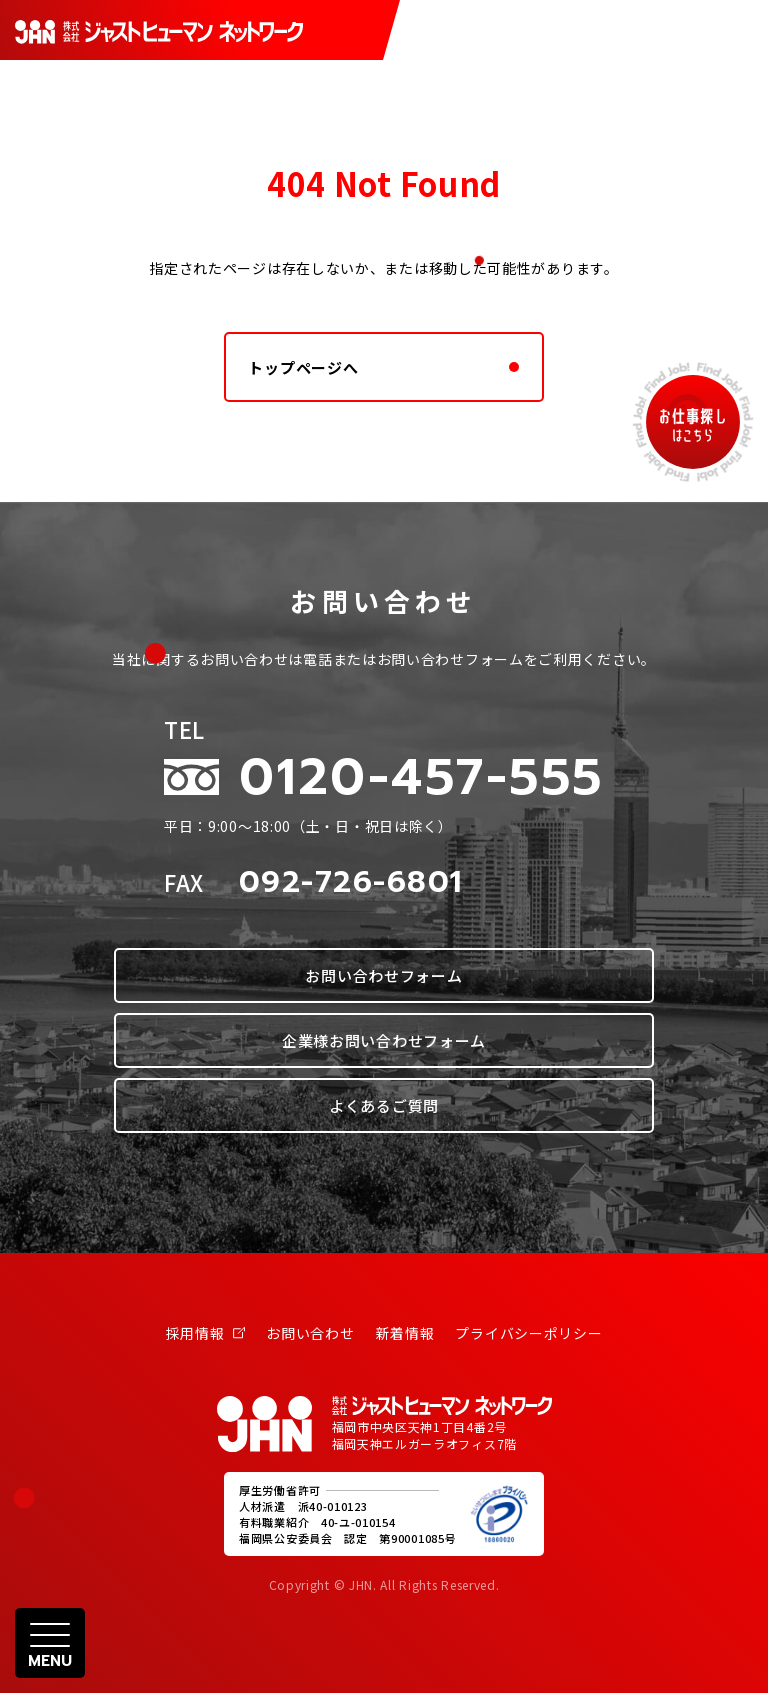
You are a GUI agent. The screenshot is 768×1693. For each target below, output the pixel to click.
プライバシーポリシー (528, 1333)
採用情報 (206, 1333)
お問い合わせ (310, 1333)
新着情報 (405, 1333)
